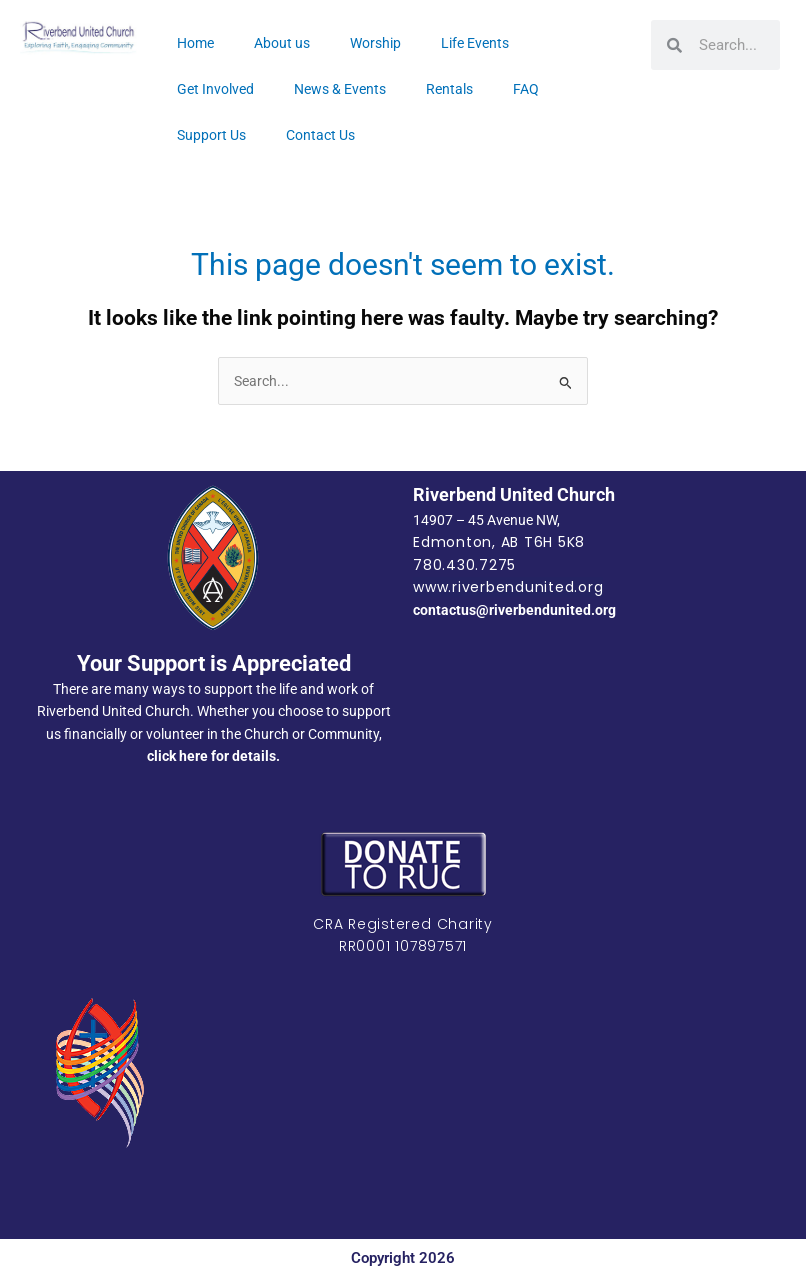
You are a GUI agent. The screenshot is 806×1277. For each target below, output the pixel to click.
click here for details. (213, 756)
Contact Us (320, 135)
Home (195, 43)
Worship (375, 43)
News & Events (340, 89)
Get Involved (215, 89)
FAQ (526, 89)
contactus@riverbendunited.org (514, 610)
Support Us (211, 135)
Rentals (449, 89)
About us (282, 43)
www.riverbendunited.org (508, 587)
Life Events (475, 43)
